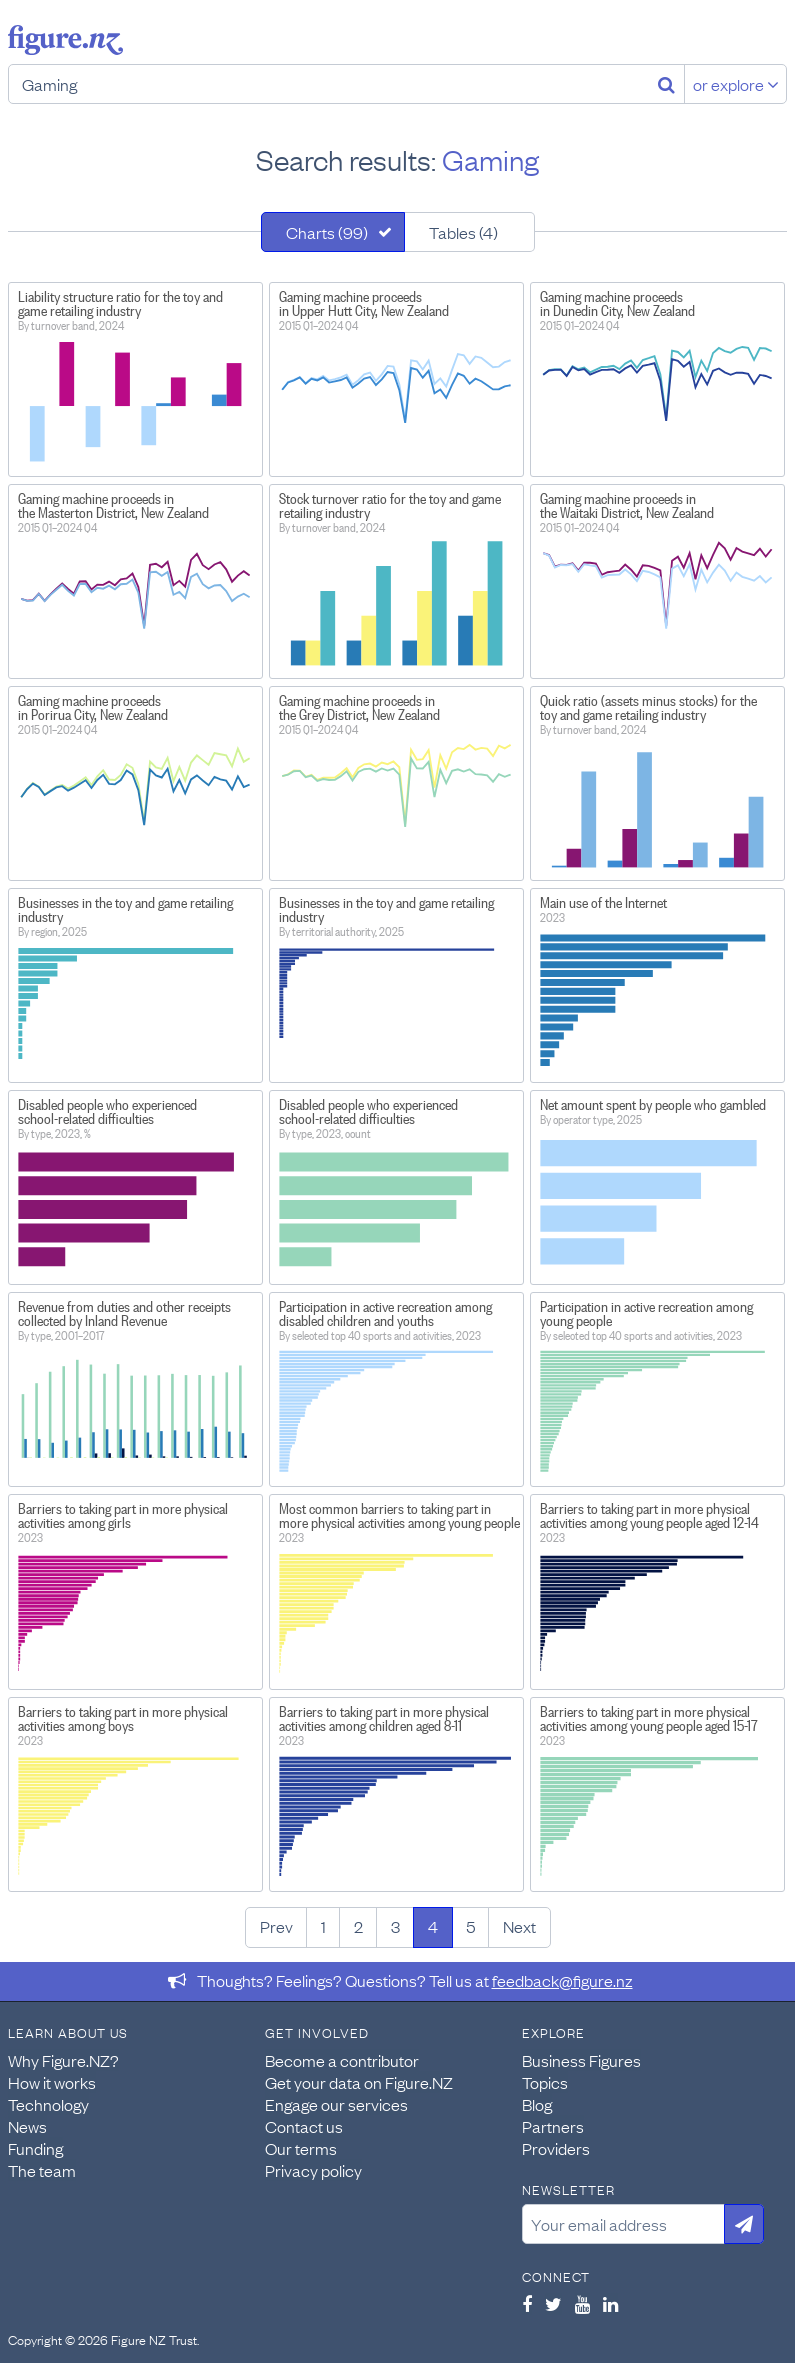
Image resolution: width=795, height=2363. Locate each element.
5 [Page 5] (470, 1926)
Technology (48, 2104)
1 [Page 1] (323, 1926)
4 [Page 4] (433, 1926)
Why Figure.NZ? (63, 2060)
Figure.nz (65, 40)
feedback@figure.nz (562, 1980)
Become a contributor (342, 2060)
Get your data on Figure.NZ (359, 2082)
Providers (556, 2148)
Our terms (301, 2148)
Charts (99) (327, 232)
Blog (537, 2104)
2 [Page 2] (358, 1926)
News (27, 2126)
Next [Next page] (519, 1926)
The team (42, 2170)
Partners (553, 2126)
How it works (52, 2082)
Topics (545, 2082)
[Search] (666, 84)
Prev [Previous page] (276, 1926)
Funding (35, 2148)
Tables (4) (463, 232)
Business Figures (581, 2060)
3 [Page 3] (395, 1926)
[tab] (333, 232)
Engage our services (336, 2104)
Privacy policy (313, 2170)
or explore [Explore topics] (736, 84)
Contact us (304, 2126)
